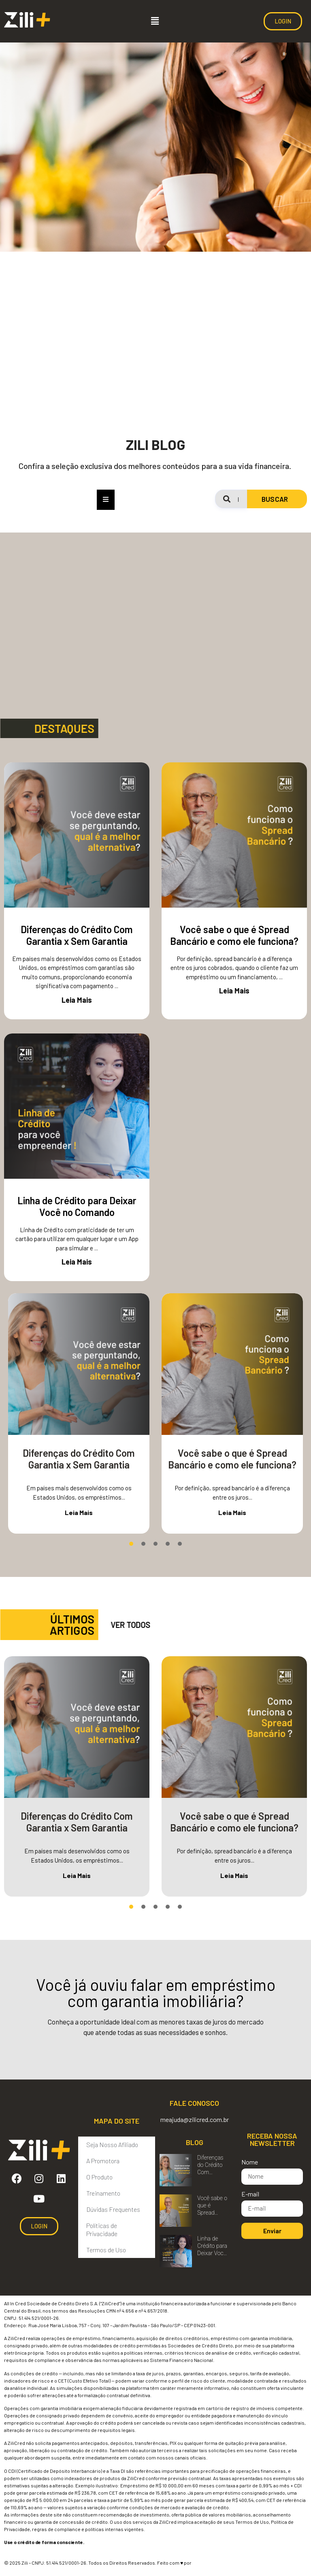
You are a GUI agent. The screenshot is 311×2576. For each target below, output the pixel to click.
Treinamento (103, 2193)
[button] (155, 21)
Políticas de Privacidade (101, 2229)
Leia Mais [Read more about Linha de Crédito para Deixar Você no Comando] (77, 1261)
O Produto (99, 2177)
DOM (197, 2562)
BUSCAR (275, 499)
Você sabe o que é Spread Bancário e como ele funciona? (234, 935)
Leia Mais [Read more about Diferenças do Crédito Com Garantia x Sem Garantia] (77, 999)
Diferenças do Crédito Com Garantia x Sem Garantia (77, 935)
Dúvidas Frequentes (113, 2209)
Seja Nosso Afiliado (112, 2144)
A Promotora (102, 2160)
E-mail (250, 2194)
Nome (249, 2162)
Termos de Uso (106, 2249)
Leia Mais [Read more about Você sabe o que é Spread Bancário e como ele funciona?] (234, 990)
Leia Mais (79, 1512)
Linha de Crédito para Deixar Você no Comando (76, 1206)
